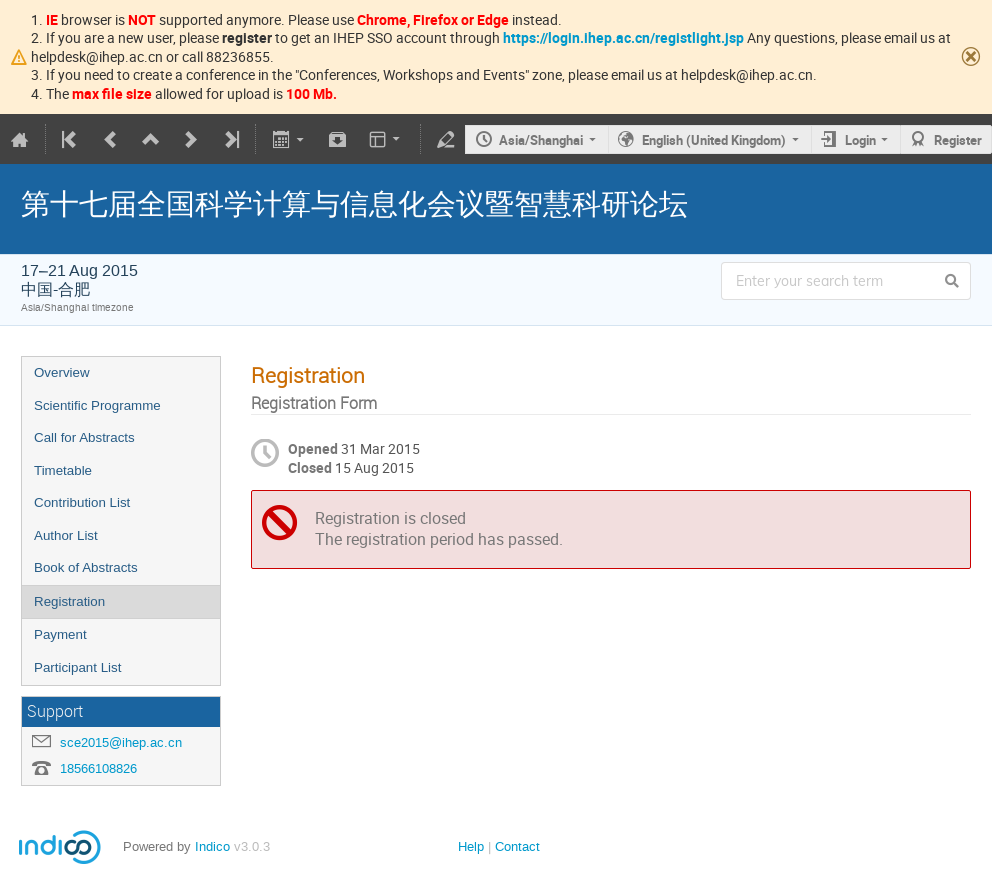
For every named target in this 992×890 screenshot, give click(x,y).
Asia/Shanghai (541, 140)
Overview (62, 372)
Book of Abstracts (86, 567)
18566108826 (98, 768)
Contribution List (82, 502)
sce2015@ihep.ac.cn (121, 742)
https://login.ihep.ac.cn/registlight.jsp (623, 37)
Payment (60, 634)
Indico (212, 846)
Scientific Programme (97, 405)
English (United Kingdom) (714, 140)
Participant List (77, 667)
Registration (69, 601)
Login (860, 140)
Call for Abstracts (84, 437)
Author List (66, 535)
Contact (517, 846)
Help (471, 846)
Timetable (63, 470)
